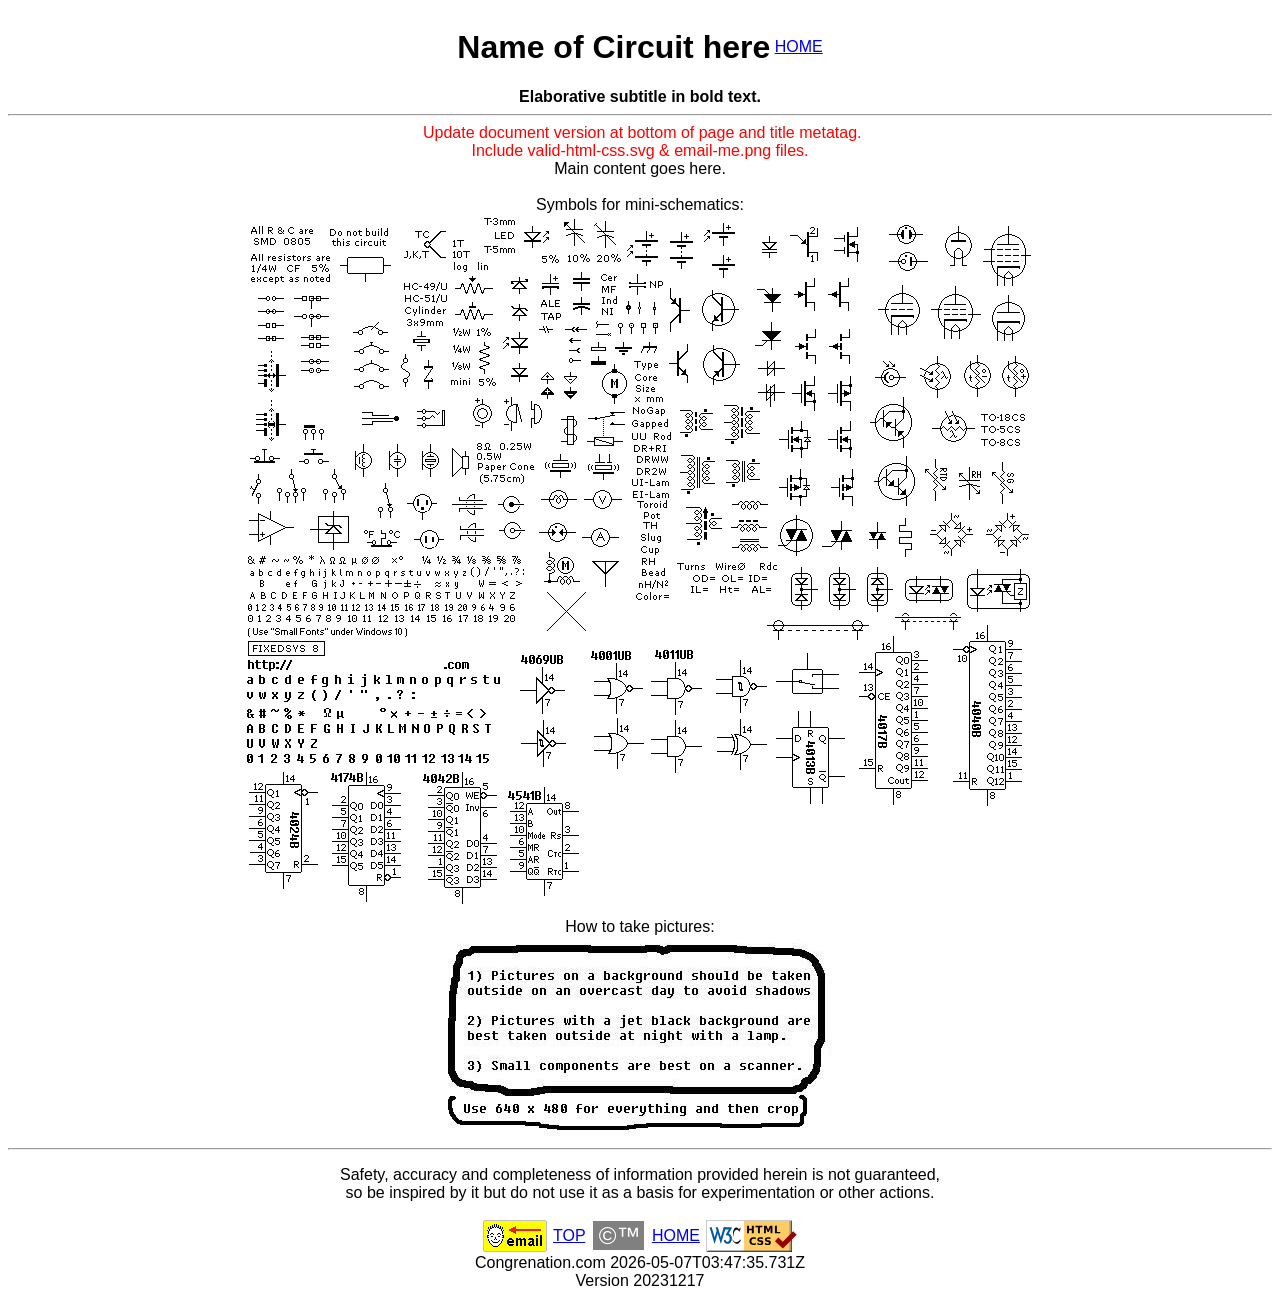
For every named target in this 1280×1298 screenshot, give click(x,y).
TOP (569, 1235)
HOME (799, 46)
